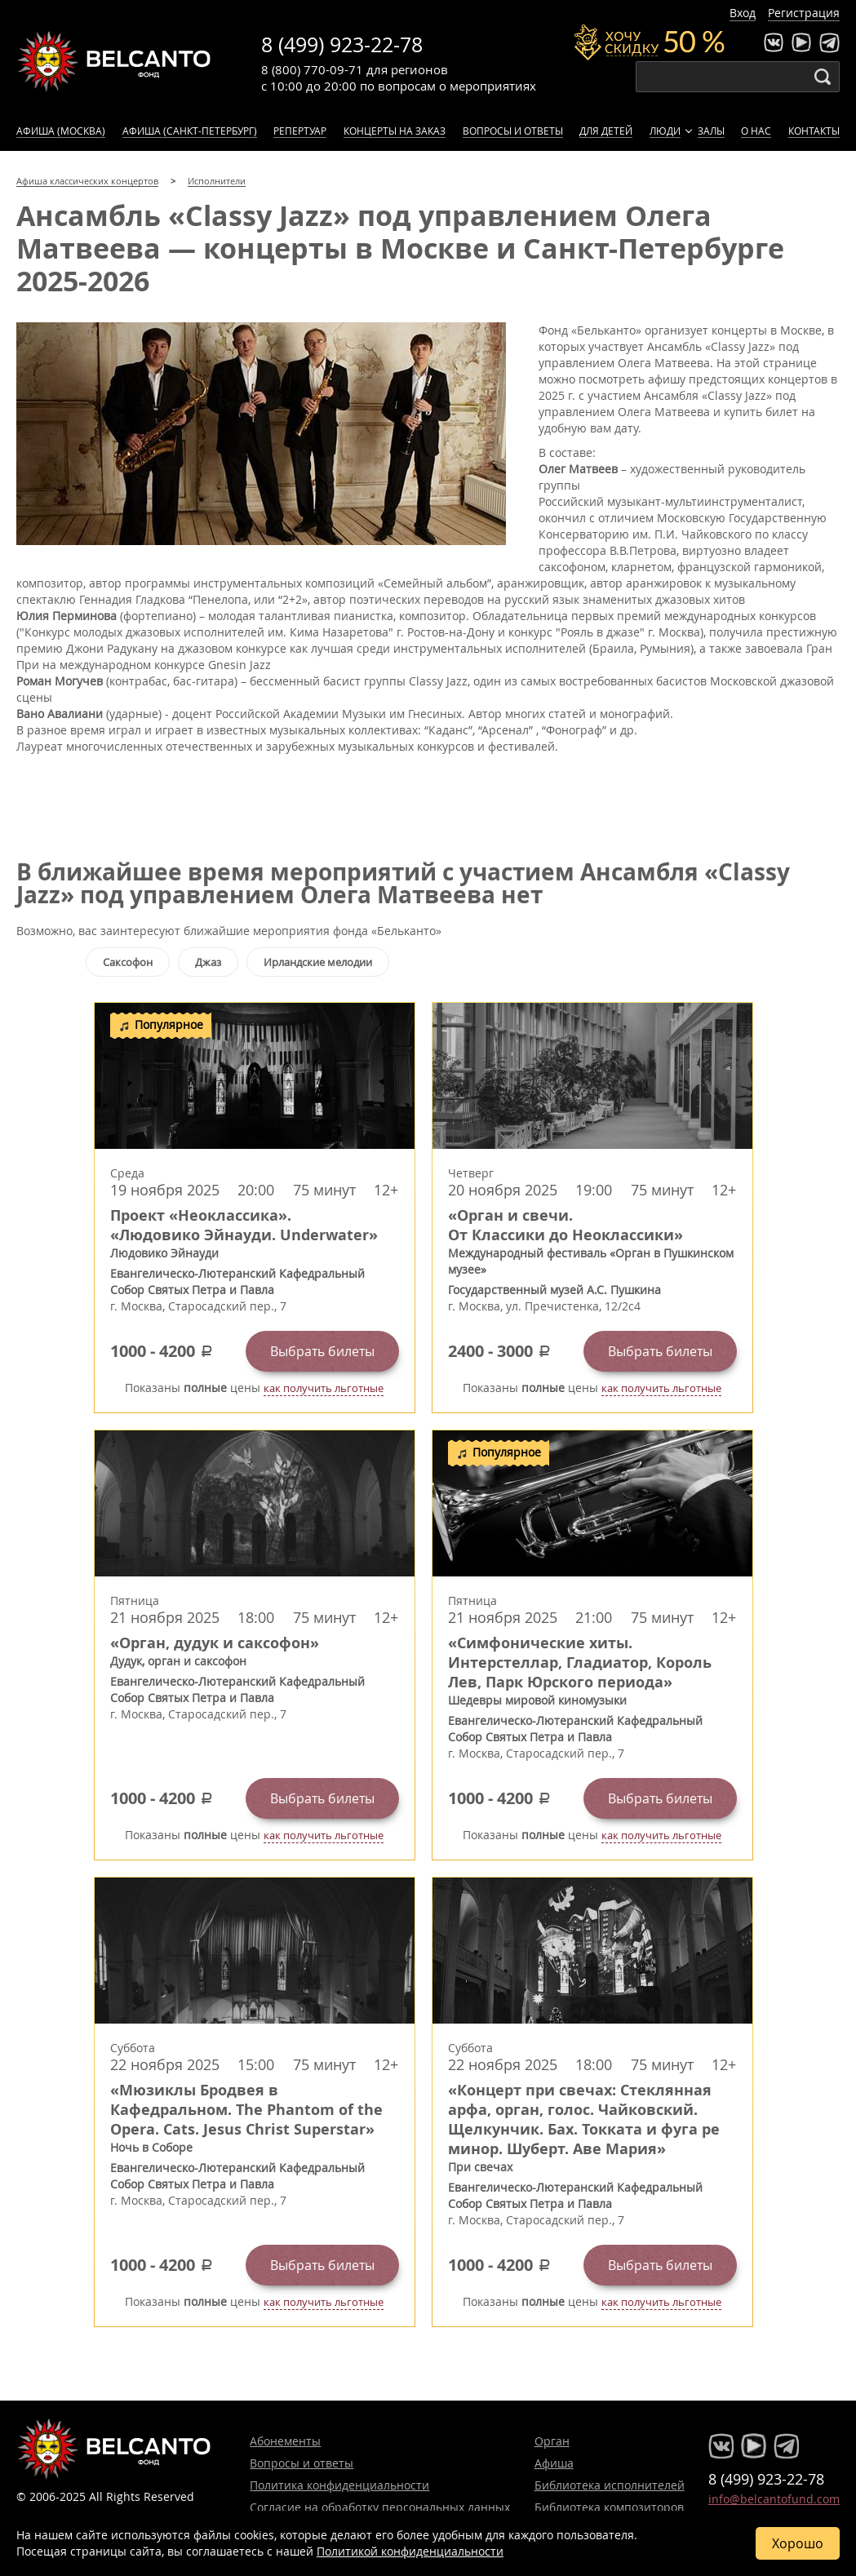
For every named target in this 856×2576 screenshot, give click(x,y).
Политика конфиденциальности (339, 2485)
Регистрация (804, 12)
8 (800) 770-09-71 (312, 69)
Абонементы (285, 2441)
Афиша (554, 2463)
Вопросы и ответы (513, 130)
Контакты (814, 130)
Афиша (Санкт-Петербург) (189, 130)
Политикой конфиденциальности (410, 2551)
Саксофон (128, 962)
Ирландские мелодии (318, 962)
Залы (711, 130)
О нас (756, 130)
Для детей (605, 130)
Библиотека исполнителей (609, 2485)
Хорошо (797, 2543)
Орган (552, 2441)
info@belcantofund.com (774, 2499)
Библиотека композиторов (609, 2507)
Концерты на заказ (395, 130)
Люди (665, 130)
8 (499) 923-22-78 (342, 44)
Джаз (208, 962)
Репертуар (299, 130)
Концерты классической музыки (114, 61)
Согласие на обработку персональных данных (380, 2507)
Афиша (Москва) (60, 130)
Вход (743, 12)
